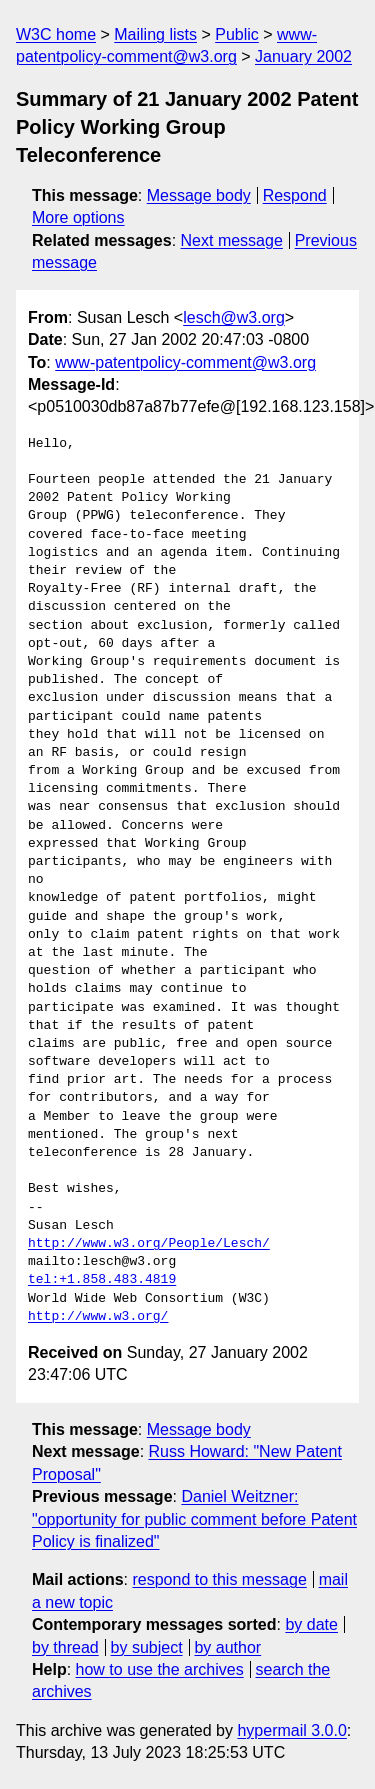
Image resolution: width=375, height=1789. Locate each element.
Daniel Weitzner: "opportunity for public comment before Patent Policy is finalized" (194, 1519)
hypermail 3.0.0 (291, 1730)
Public (237, 34)
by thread (65, 1647)
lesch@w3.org (234, 317)
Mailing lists (155, 34)
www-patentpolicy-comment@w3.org (185, 362)
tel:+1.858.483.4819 (102, 1280)
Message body (199, 195)
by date (311, 1624)
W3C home (56, 34)
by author (227, 1647)
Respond (295, 195)
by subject (147, 1647)
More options (78, 217)
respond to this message (219, 1579)
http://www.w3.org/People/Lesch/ (149, 1244)
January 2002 (303, 56)
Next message (232, 240)
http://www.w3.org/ (98, 1317)
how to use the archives (160, 1669)
